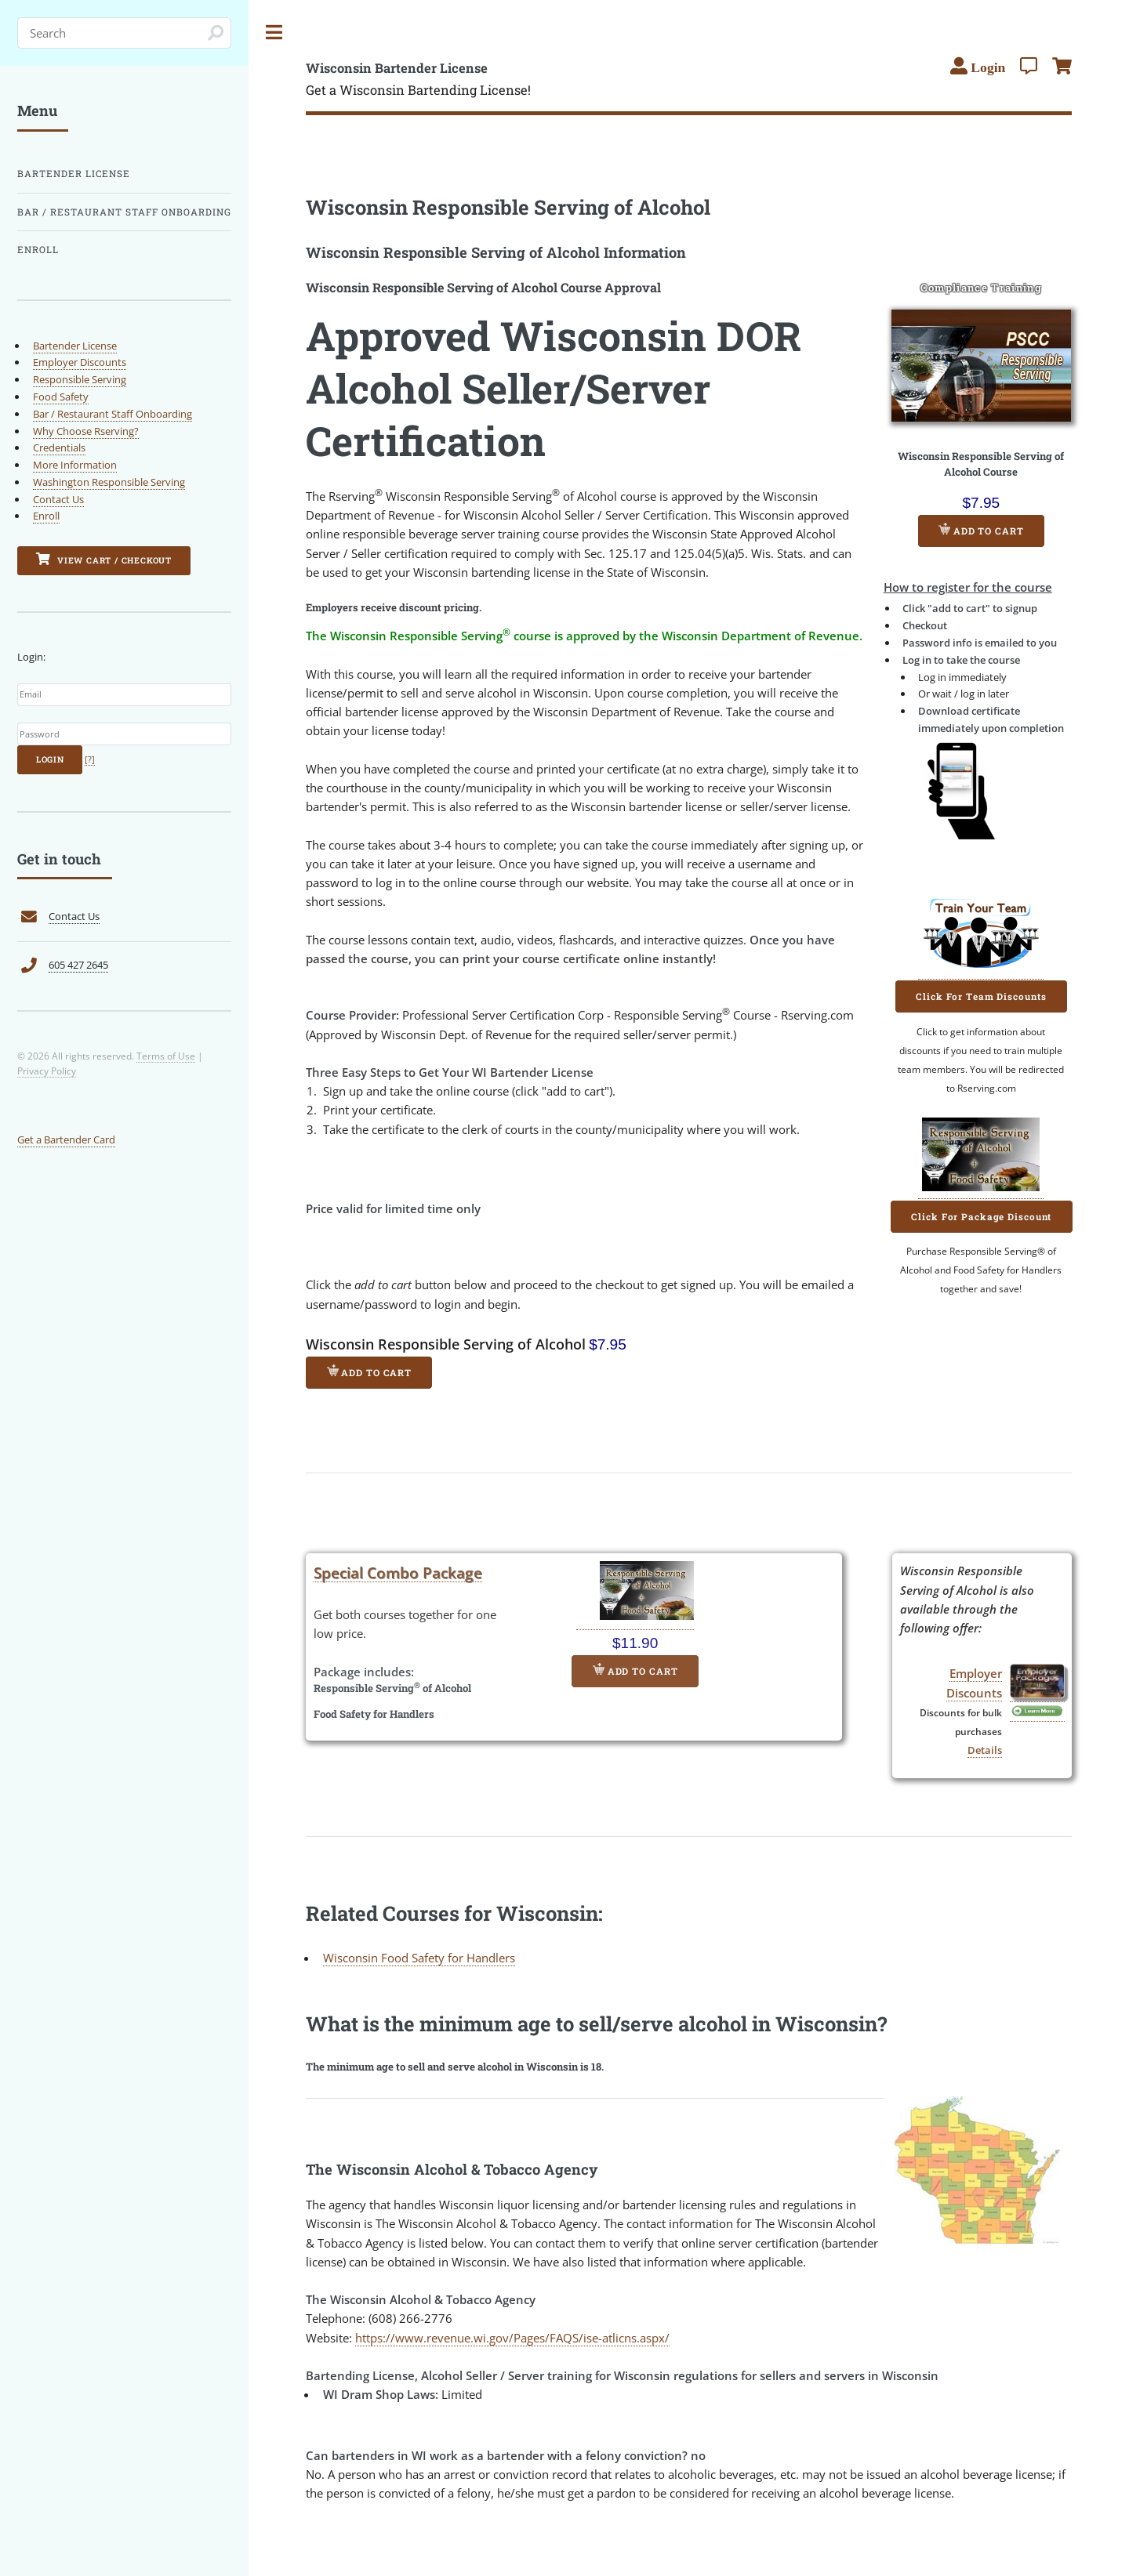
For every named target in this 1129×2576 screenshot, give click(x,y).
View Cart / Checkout (104, 559)
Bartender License (73, 173)
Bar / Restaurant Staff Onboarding (124, 212)
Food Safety (61, 396)
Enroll (38, 249)
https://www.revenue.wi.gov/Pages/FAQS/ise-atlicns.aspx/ (512, 2338)
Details (984, 1750)
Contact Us (58, 499)
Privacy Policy (46, 1070)
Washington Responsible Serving (109, 482)
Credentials (59, 447)
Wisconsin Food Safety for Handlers (419, 1958)
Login (50, 759)
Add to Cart (981, 530)
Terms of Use (165, 1055)
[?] (90, 759)
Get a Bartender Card (66, 1139)
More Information (75, 465)
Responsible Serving (79, 379)
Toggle (274, 32)
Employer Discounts (79, 362)
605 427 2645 (78, 965)
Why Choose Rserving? (86, 431)
